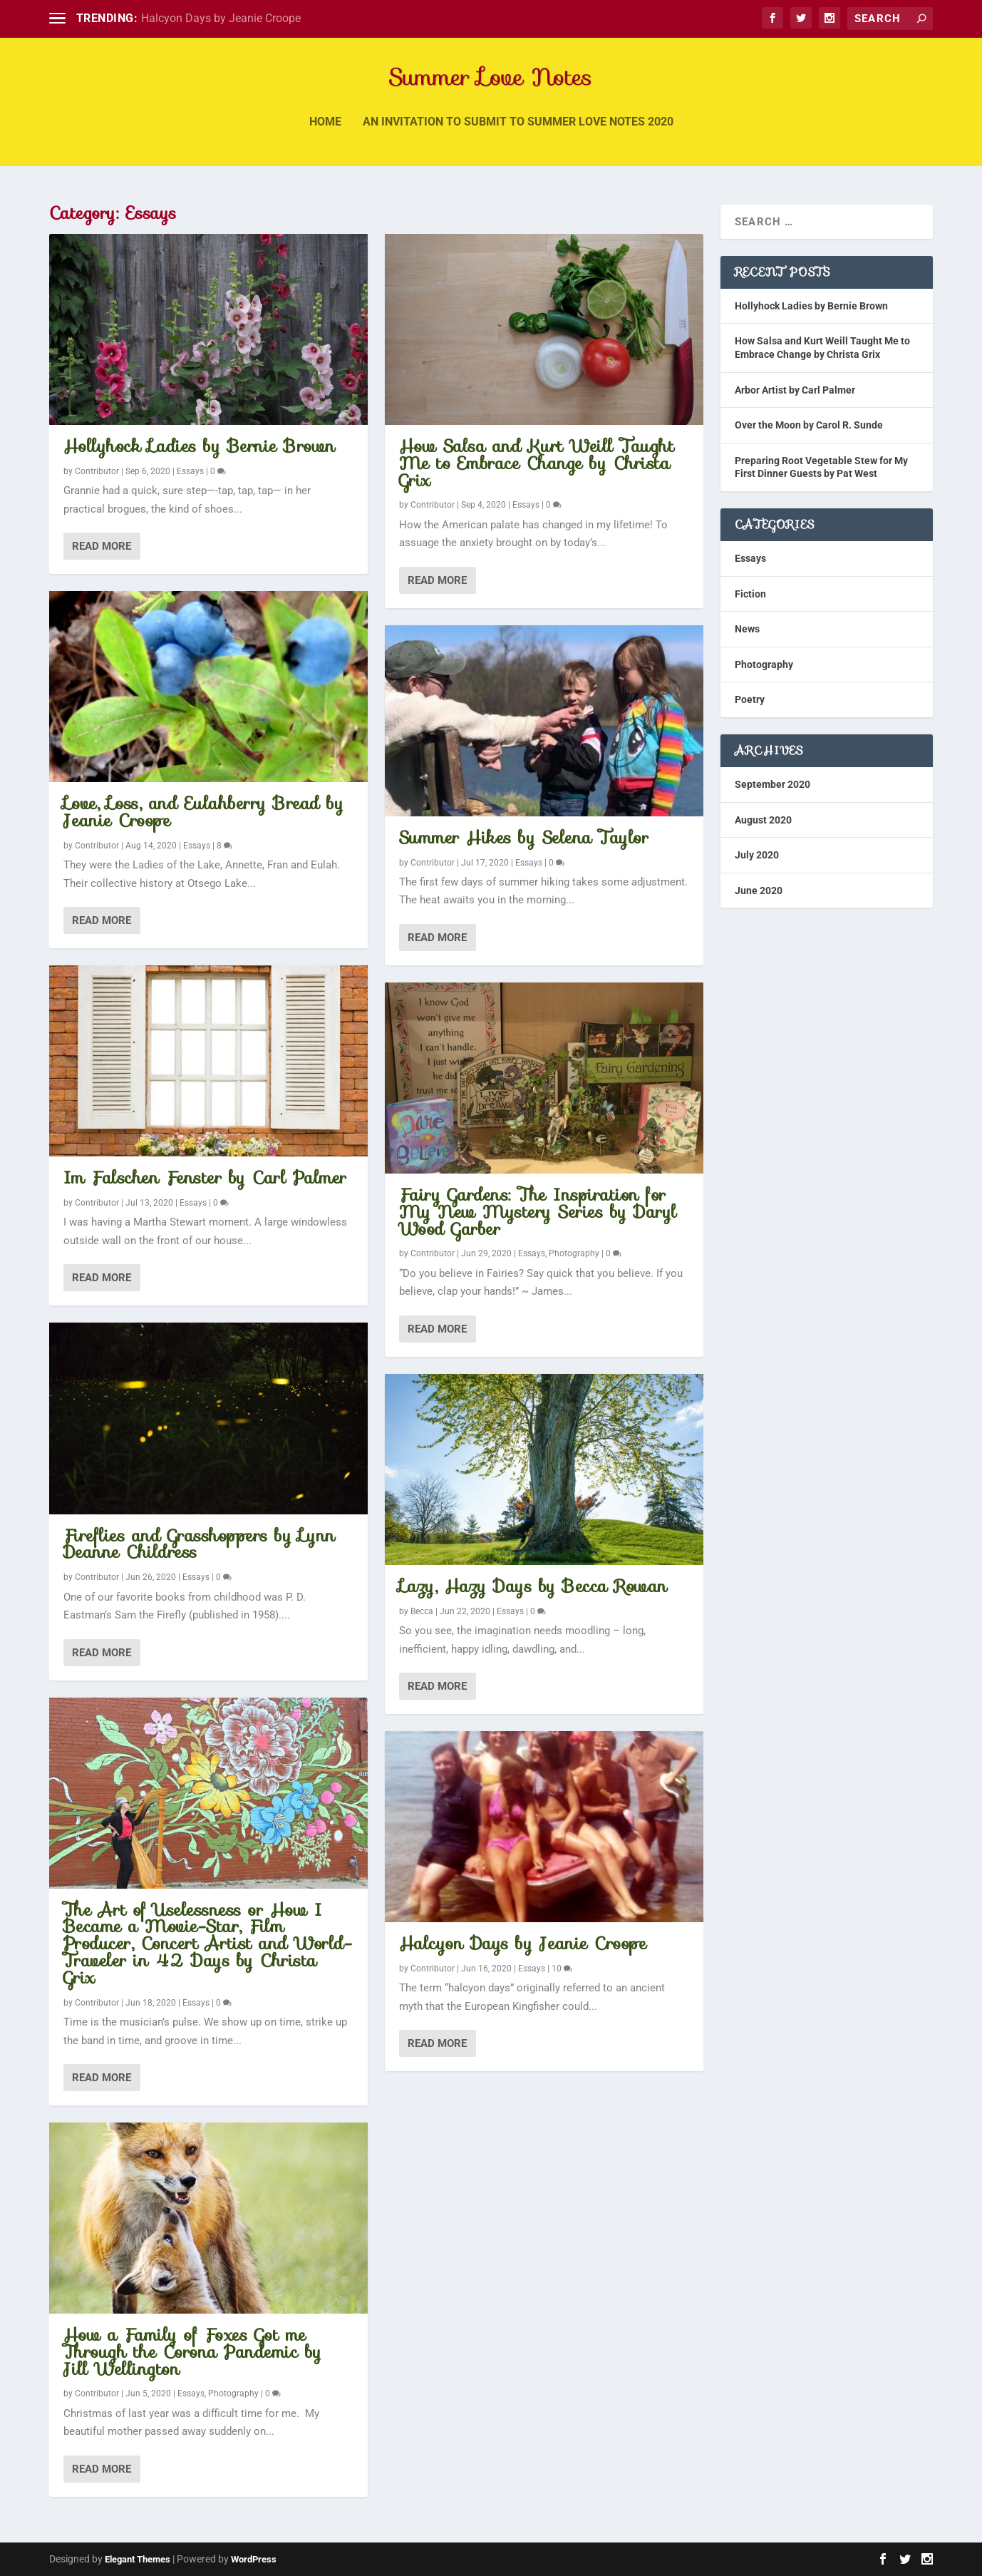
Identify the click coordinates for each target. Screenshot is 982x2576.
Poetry (750, 699)
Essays (190, 471)
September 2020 (772, 784)
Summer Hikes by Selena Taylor (524, 837)
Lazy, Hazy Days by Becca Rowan (533, 1586)
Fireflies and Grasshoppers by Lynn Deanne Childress (199, 1544)
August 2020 (763, 820)
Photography (233, 2393)
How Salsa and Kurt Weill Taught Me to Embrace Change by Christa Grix (537, 463)
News (747, 629)
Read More (101, 546)
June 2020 (758, 890)
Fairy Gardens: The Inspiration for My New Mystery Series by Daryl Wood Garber (538, 1212)
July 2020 (757, 855)
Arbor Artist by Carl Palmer (795, 390)
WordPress (253, 2559)
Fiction (750, 594)
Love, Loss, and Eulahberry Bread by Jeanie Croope (203, 812)
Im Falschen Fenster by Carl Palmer (205, 1177)
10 (562, 1969)
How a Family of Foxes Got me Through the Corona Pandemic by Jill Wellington (192, 2352)
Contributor (97, 471)
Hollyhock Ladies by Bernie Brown (199, 446)
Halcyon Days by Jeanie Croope (221, 18)
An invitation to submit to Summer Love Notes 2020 (518, 132)
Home (325, 132)
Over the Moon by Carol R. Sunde (809, 425)
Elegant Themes (137, 2559)
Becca (421, 1611)
